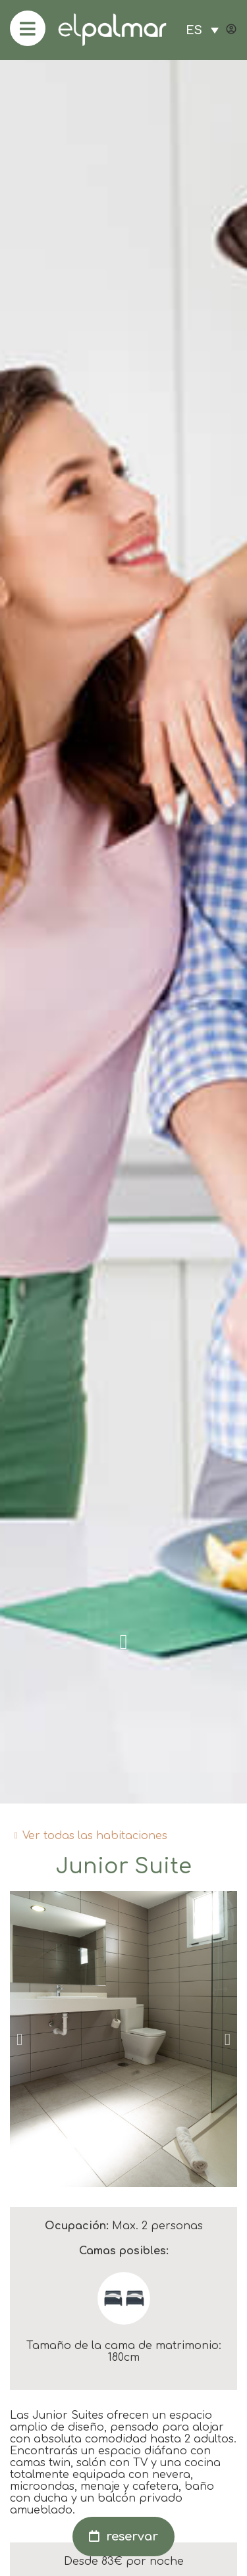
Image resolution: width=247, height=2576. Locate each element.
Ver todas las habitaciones (94, 1836)
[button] (19, 2039)
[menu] (27, 28)
